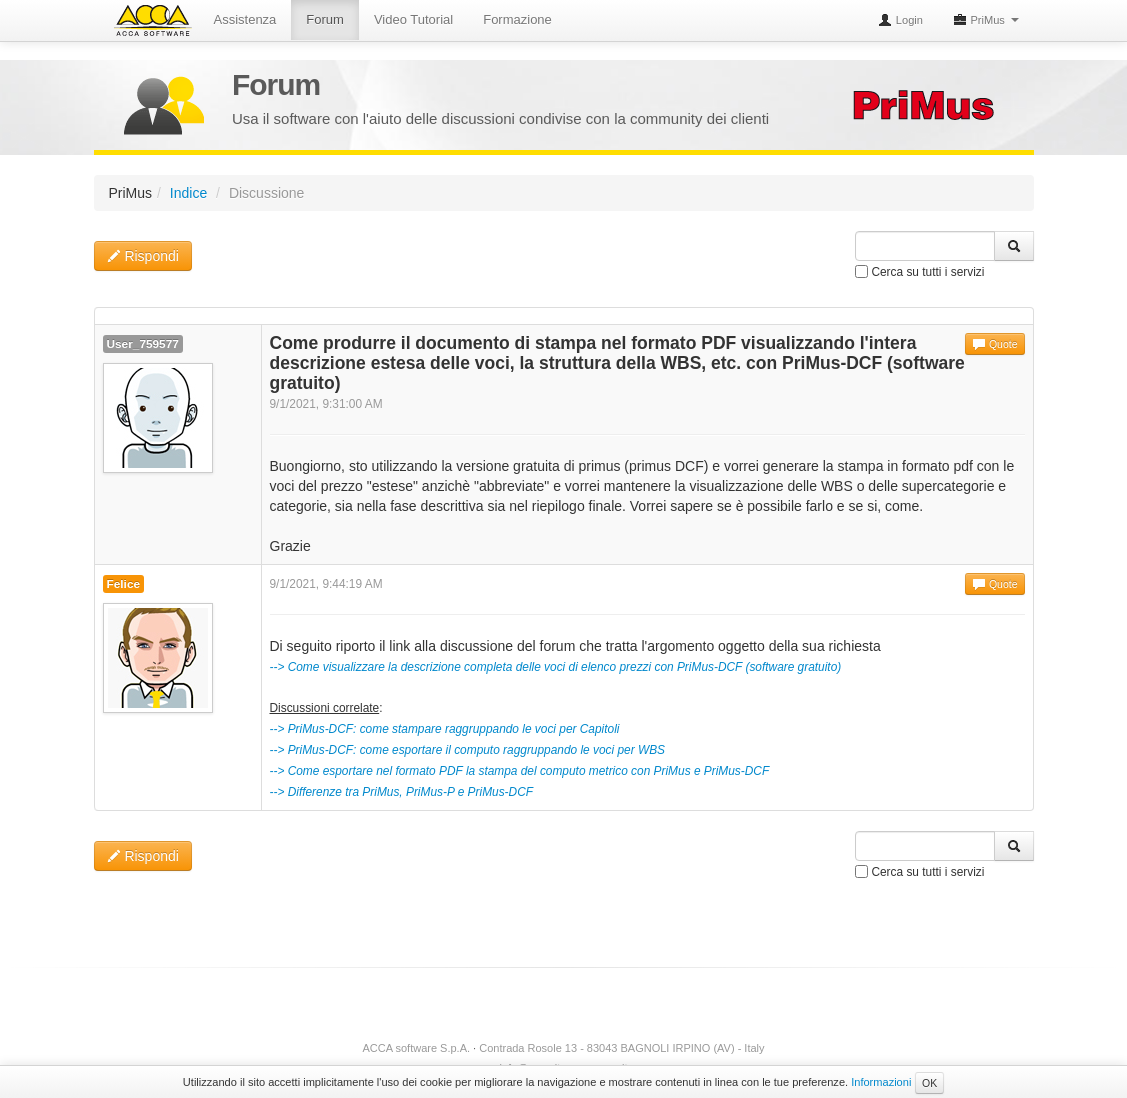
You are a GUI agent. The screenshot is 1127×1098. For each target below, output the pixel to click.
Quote (995, 344)
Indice (188, 193)
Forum (325, 19)
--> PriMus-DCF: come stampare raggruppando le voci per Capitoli (445, 729)
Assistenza (245, 19)
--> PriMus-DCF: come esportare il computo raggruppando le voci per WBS (468, 750)
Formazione (517, 19)
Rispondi (143, 256)
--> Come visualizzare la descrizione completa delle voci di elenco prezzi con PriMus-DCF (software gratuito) (556, 667)
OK (929, 1083)
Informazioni (881, 1082)
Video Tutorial (413, 19)
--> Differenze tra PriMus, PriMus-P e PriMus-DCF (402, 792)
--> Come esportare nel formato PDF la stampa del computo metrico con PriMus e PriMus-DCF (520, 771)
